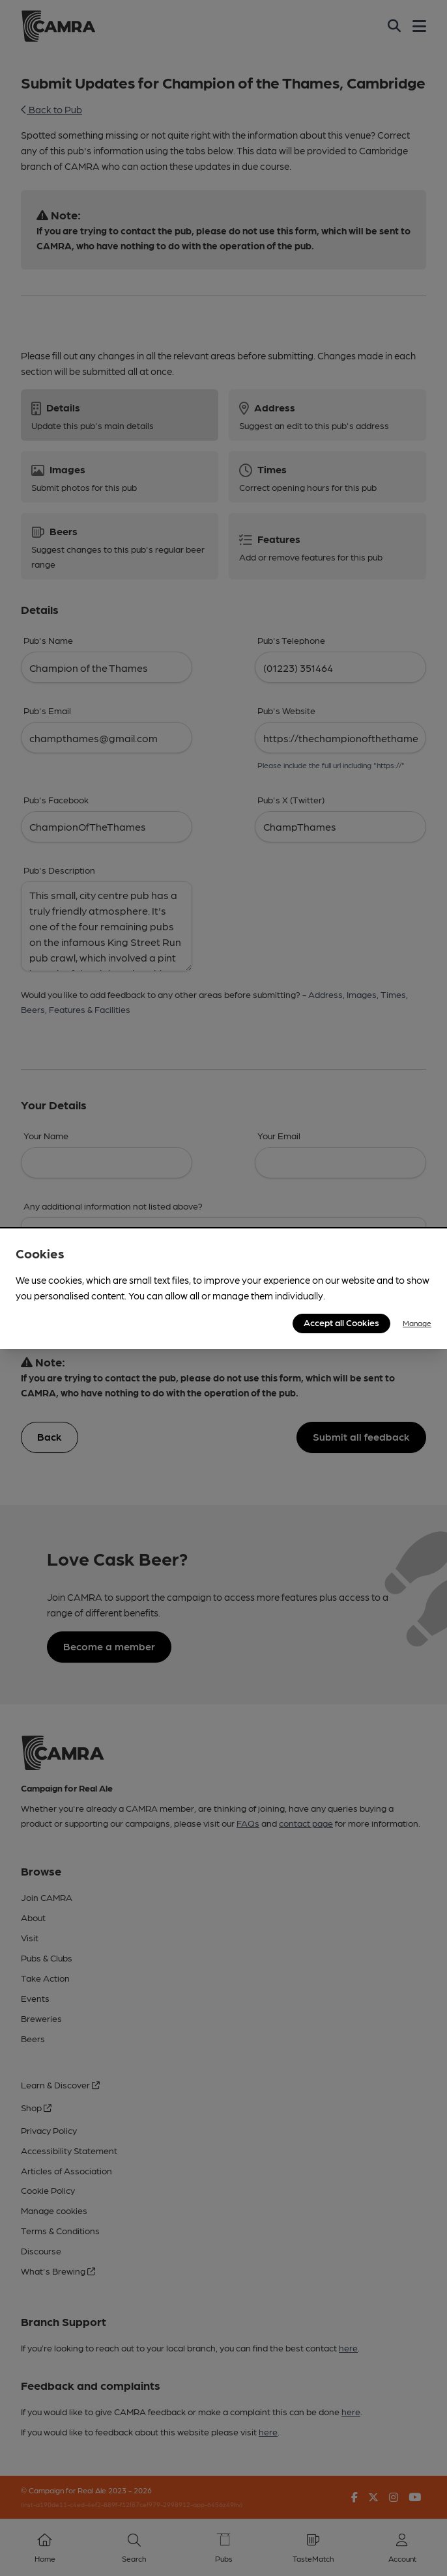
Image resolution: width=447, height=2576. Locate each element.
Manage (417, 1322)
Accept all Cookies (341, 1322)
